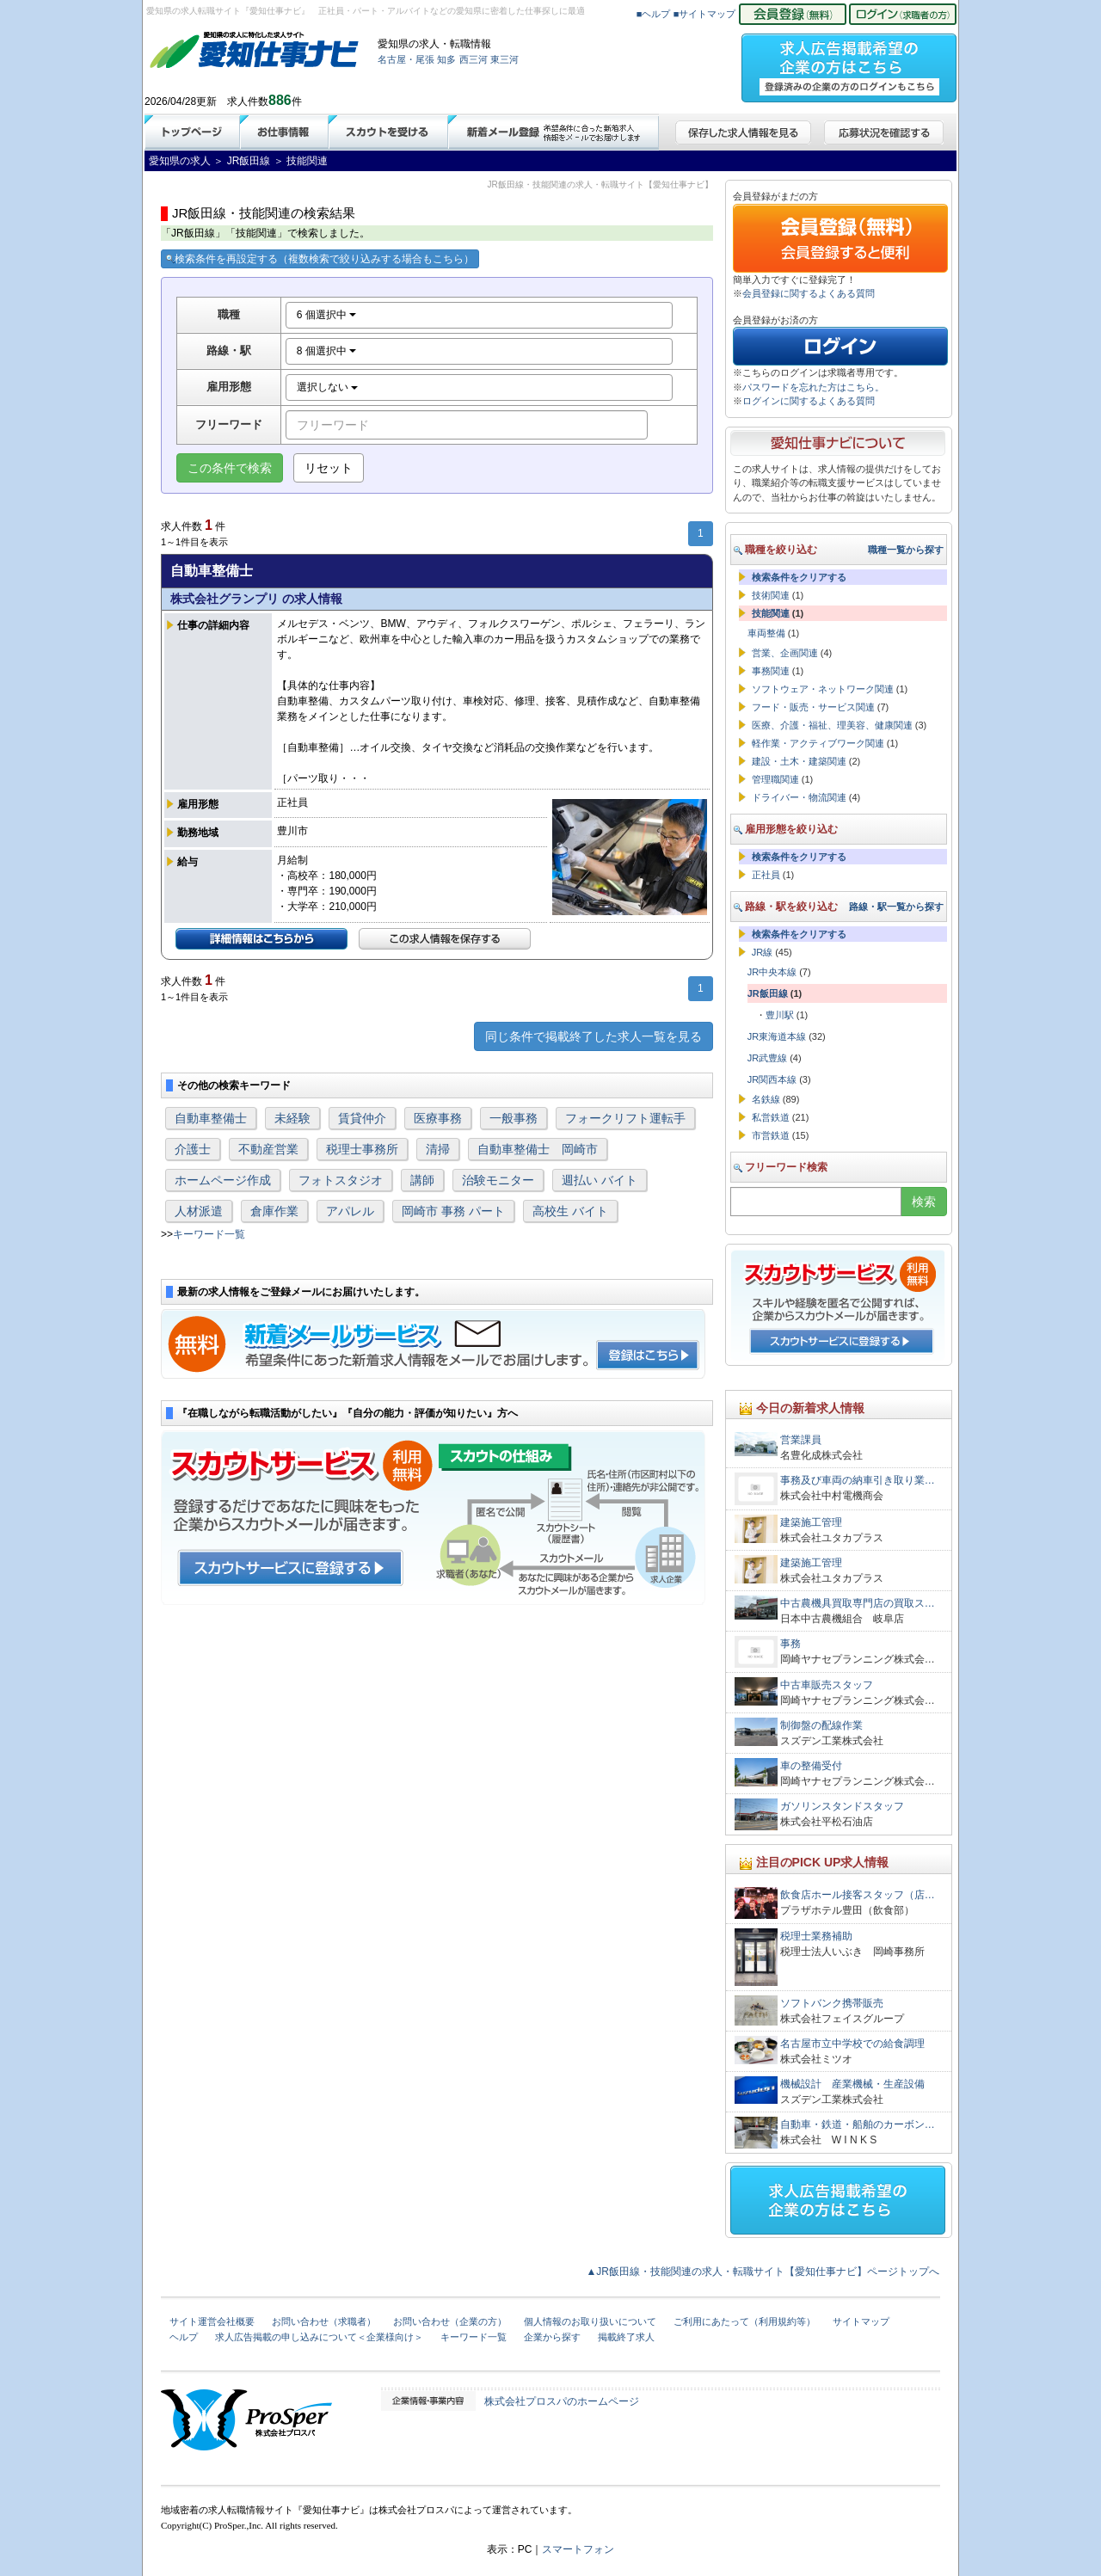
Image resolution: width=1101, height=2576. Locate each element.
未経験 (292, 1118)
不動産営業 (268, 1149)
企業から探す (552, 2337)
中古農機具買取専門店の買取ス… (857, 1603)
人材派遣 (199, 1211)
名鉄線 (766, 1099)
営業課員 (800, 1440)
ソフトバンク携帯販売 (831, 2003)
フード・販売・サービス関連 (813, 707)
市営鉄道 (771, 1135)
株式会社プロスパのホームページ (561, 2401)
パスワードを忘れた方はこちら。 (813, 387)
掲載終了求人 (626, 2337)
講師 (422, 1180)
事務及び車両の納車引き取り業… (857, 1480)
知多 (446, 59)
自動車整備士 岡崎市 (537, 1149)
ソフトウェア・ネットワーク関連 (823, 689)
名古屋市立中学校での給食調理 (852, 2044)
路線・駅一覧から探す (896, 906)
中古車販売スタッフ (826, 1685)
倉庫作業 (274, 1211)
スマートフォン (578, 2549)
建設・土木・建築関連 (799, 761)
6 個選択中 (326, 315)
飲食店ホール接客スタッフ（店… (857, 1895)
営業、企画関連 (785, 653)
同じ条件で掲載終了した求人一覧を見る (593, 1036)
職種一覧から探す (906, 549)
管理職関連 (775, 779)
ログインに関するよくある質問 (808, 401)
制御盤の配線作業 (821, 1725)
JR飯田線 (767, 993)
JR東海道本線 (776, 1036)
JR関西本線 (772, 1079)
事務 (790, 1644)
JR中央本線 (772, 972)
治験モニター (498, 1180)
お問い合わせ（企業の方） (450, 2321)
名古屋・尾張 (406, 59)
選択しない (327, 387)
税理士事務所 (362, 1149)
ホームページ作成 (223, 1180)
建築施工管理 (811, 1522)
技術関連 (771, 595)
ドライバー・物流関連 (799, 797)
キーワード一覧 (209, 1234)
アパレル (350, 1211)
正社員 (766, 875)
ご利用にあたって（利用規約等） (744, 2321)
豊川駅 (780, 1015)
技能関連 (771, 613)
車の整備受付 (811, 1766)
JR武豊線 (767, 1058)
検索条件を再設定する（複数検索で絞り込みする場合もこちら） (320, 259)
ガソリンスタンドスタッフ (842, 1806)
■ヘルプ (654, 14)
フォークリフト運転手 (625, 1118)
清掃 (438, 1149)
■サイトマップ (705, 14)
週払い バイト (599, 1180)
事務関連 (771, 671)
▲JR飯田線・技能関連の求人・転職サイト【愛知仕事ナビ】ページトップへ (762, 2272)
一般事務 (513, 1118)
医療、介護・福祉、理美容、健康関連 (832, 725)
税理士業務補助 (816, 1936)
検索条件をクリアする (799, 577)
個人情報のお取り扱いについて (590, 2321)
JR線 (762, 952)
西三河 (473, 59)
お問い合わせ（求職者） (324, 2321)
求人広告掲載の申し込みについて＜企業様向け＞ (319, 2337)
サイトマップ (861, 2321)
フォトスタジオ (340, 1180)
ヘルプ (183, 2337)
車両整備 (766, 633)
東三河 (504, 59)
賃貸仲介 (362, 1118)
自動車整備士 (211, 1118)
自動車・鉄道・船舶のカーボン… (857, 2124)
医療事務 (438, 1118)
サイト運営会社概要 (212, 2321)
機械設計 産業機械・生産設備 (852, 2084)
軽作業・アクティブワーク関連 (818, 743)
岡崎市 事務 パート (453, 1211)
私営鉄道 (771, 1117)
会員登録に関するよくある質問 (808, 293)
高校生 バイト (570, 1211)
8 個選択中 (326, 351)
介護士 (193, 1149)
